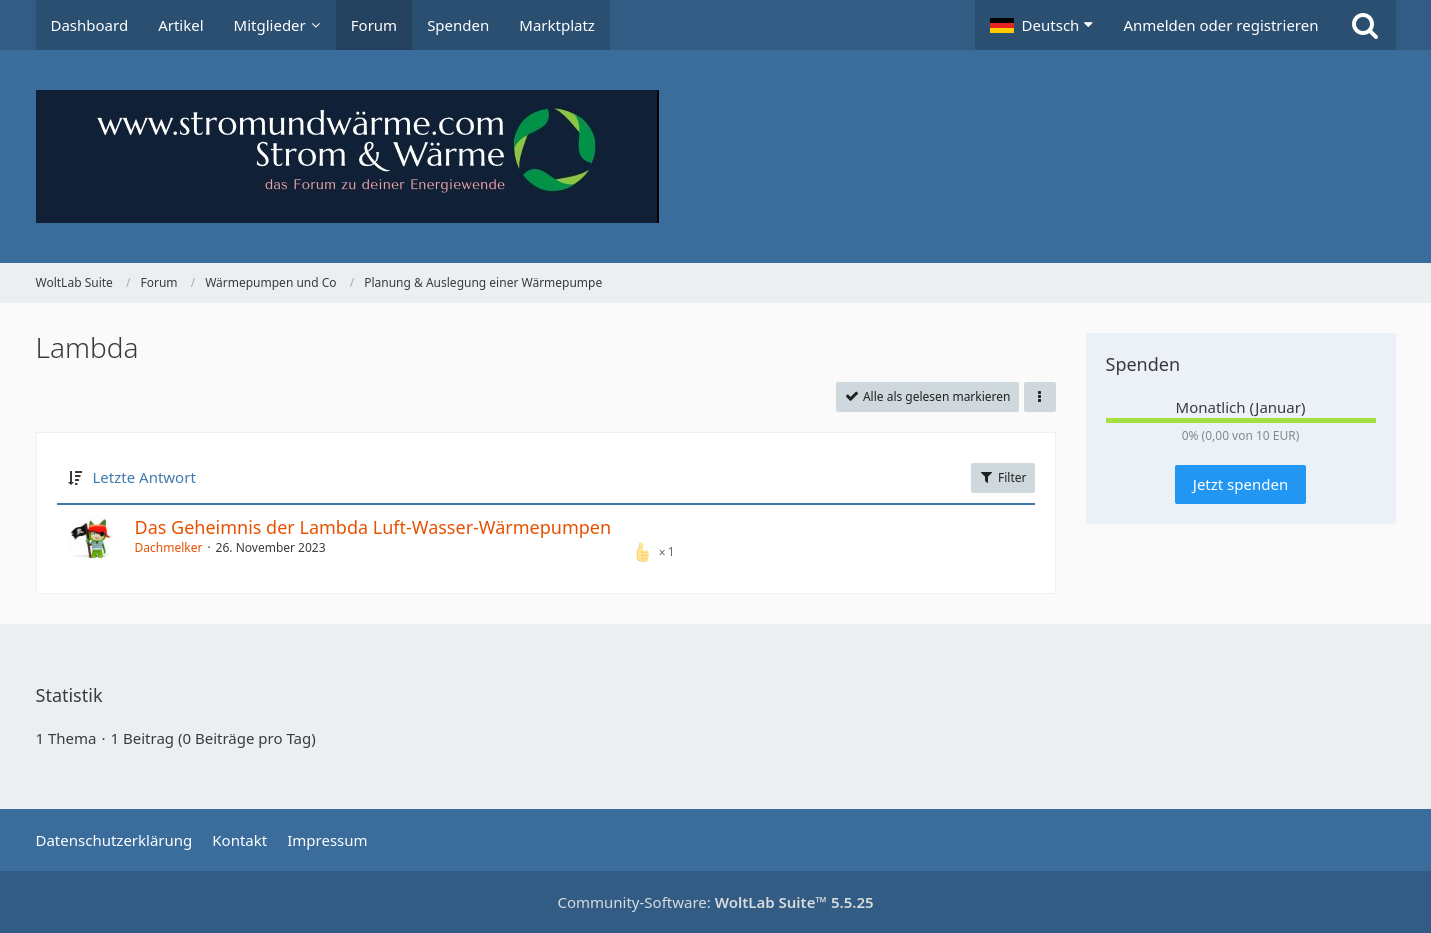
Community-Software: (715, 902)
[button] (1042, 25)
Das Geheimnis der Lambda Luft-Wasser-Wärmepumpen (373, 527)
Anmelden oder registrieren (1220, 25)
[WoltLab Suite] (716, 156)
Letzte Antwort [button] (144, 477)
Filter (1003, 477)
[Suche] (1365, 25)
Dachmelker (169, 547)
